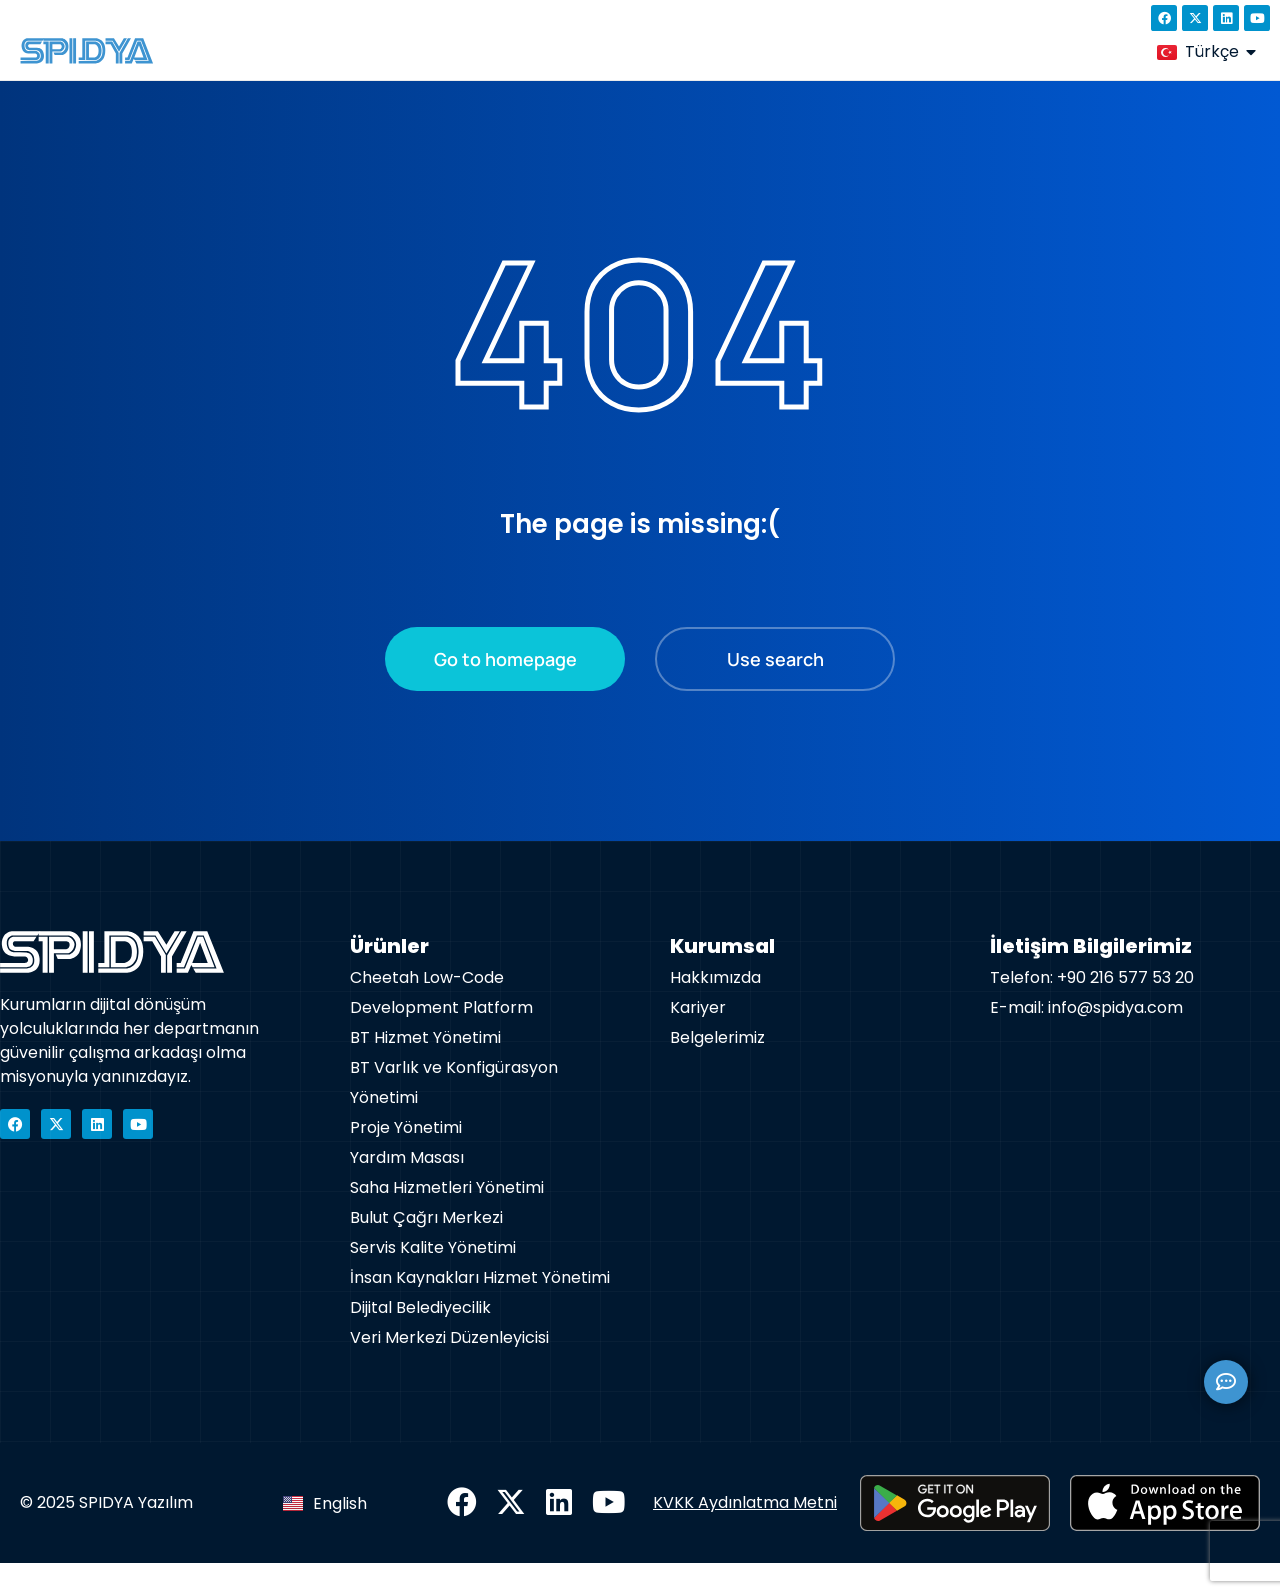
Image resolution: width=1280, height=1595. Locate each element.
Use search (775, 691)
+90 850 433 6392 (109, 18)
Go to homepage (505, 691)
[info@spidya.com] (234, 18)
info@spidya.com (314, 18)
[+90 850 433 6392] (28, 18)
